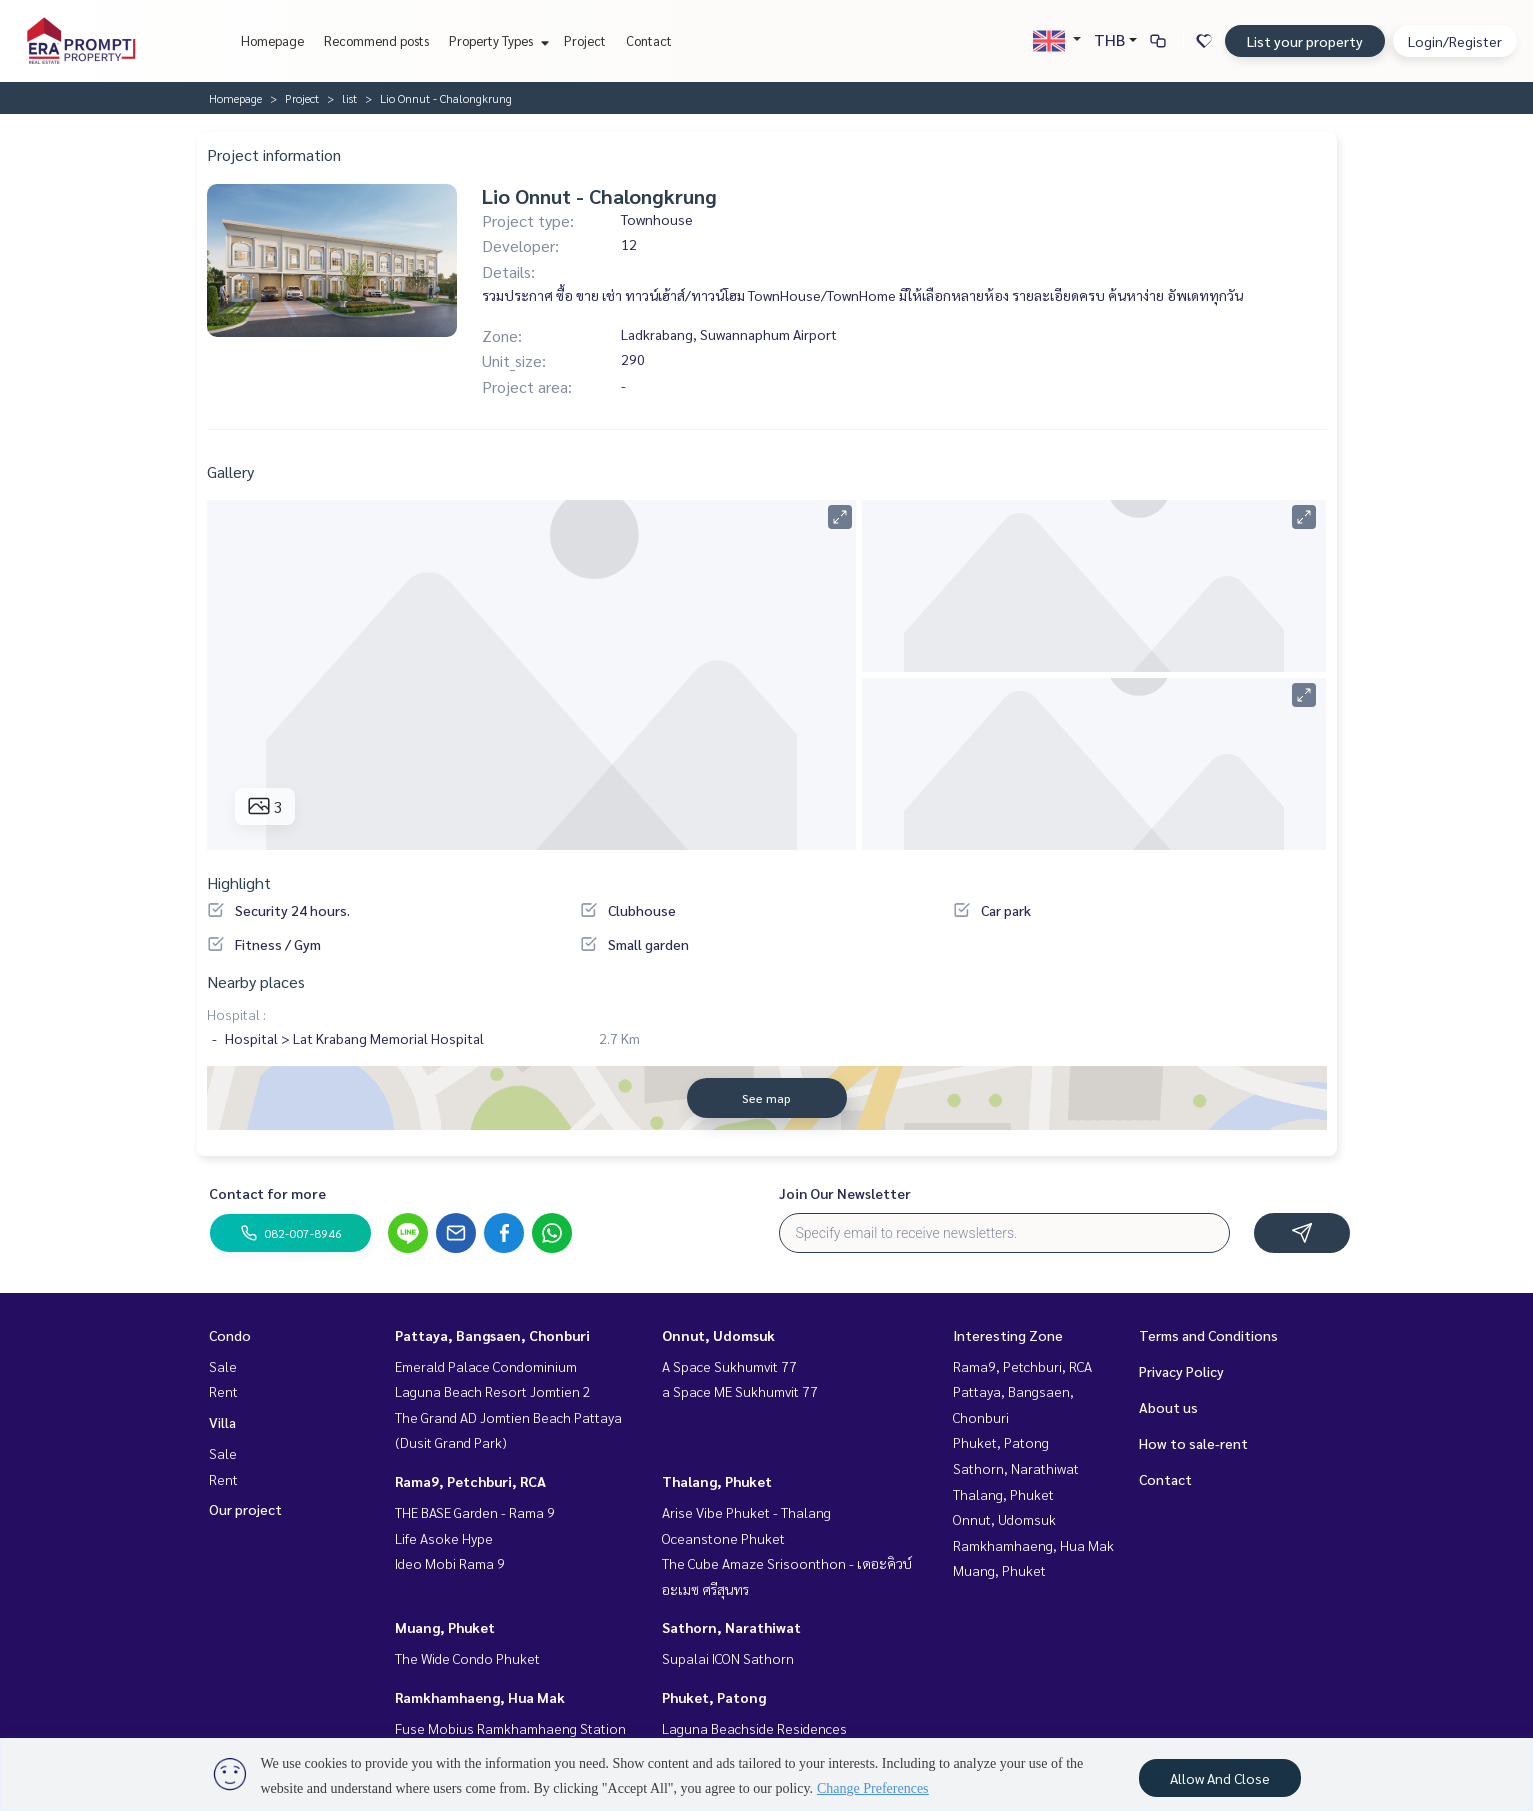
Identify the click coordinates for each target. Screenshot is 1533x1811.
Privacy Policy (1181, 1371)
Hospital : (236, 1014)
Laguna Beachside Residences (754, 1728)
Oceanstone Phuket (723, 1538)
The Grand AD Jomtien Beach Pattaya (508, 1417)
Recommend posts (376, 40)
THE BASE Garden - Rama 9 (475, 1512)
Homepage (272, 40)
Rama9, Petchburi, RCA (470, 1481)
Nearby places (256, 981)
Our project (245, 1509)
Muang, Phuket (445, 1627)
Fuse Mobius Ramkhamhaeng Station (510, 1728)
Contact (649, 40)
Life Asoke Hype (444, 1538)
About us (1168, 1407)
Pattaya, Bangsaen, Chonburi (492, 1335)
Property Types (496, 40)
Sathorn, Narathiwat (731, 1627)
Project (585, 40)
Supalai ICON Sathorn (728, 1658)
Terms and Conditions (1208, 1335)
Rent (223, 1391)
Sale (223, 1366)
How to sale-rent (1193, 1443)
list (349, 98)
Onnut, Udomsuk (718, 1335)
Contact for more (267, 1193)
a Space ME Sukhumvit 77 (740, 1391)
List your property (1305, 41)
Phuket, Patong (714, 1697)
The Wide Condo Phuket (467, 1658)
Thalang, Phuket (717, 1481)
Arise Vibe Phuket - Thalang (746, 1512)
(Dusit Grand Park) (451, 1442)
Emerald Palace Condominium (486, 1366)
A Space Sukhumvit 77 (729, 1366)
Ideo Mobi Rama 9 (450, 1563)
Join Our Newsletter (845, 1193)
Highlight (239, 882)
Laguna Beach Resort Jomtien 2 (493, 1391)
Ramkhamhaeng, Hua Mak (480, 1697)
